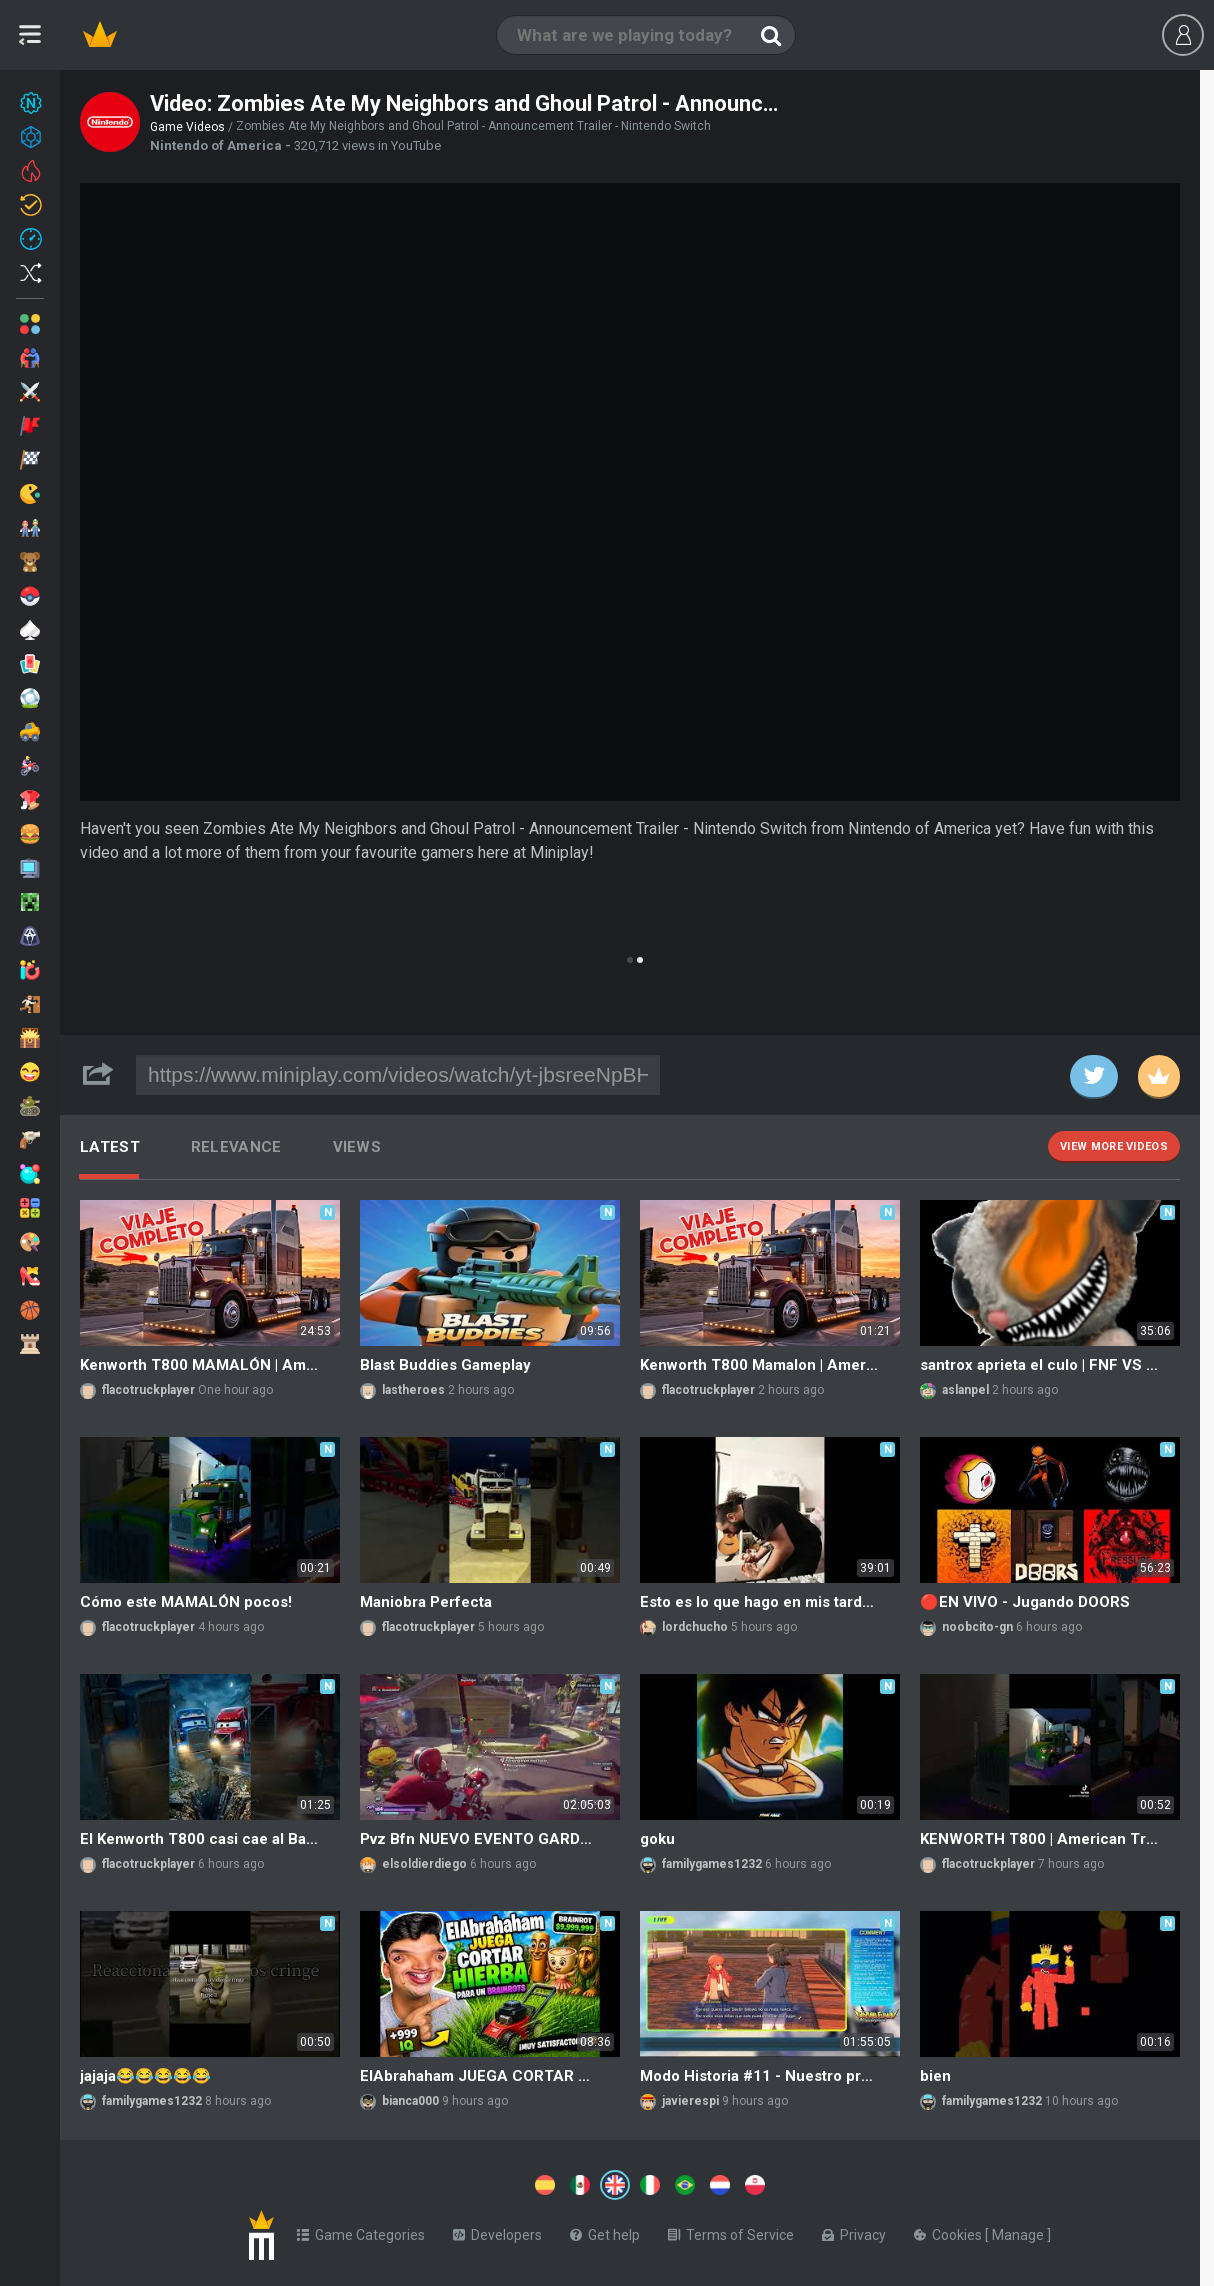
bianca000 (410, 2101)
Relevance (236, 1147)
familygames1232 (712, 1864)
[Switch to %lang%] (432, 2183)
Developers (497, 2231)
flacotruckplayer (148, 1390)
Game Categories (361, 2231)
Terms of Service (731, 2231)
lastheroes (413, 1390)
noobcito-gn (977, 1627)
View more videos (1114, 1146)
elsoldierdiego (424, 1864)
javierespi (690, 2101)
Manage (1019, 2231)
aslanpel (965, 1390)
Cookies (949, 2231)
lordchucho (695, 1627)
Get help (605, 2231)
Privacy (854, 2231)
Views (357, 1147)
